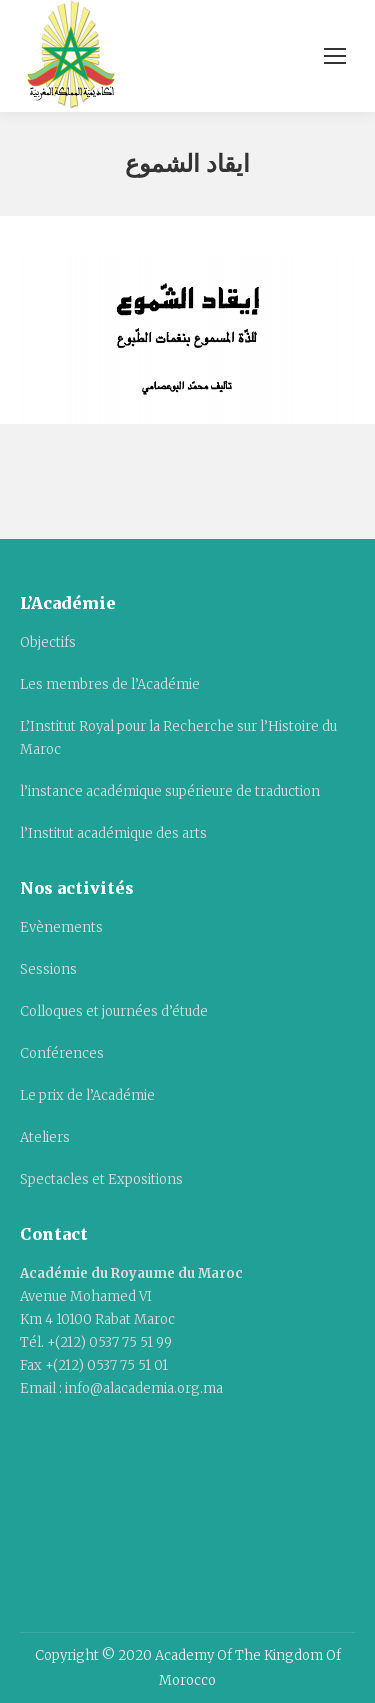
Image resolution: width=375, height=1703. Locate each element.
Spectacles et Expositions (101, 1179)
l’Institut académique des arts (113, 833)
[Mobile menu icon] (335, 56)
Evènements (61, 927)
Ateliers (45, 1137)
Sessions (48, 969)
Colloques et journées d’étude (114, 1011)
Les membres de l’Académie (110, 684)
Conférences (62, 1053)
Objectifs (48, 642)
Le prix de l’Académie (87, 1095)
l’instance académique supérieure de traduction (170, 791)
